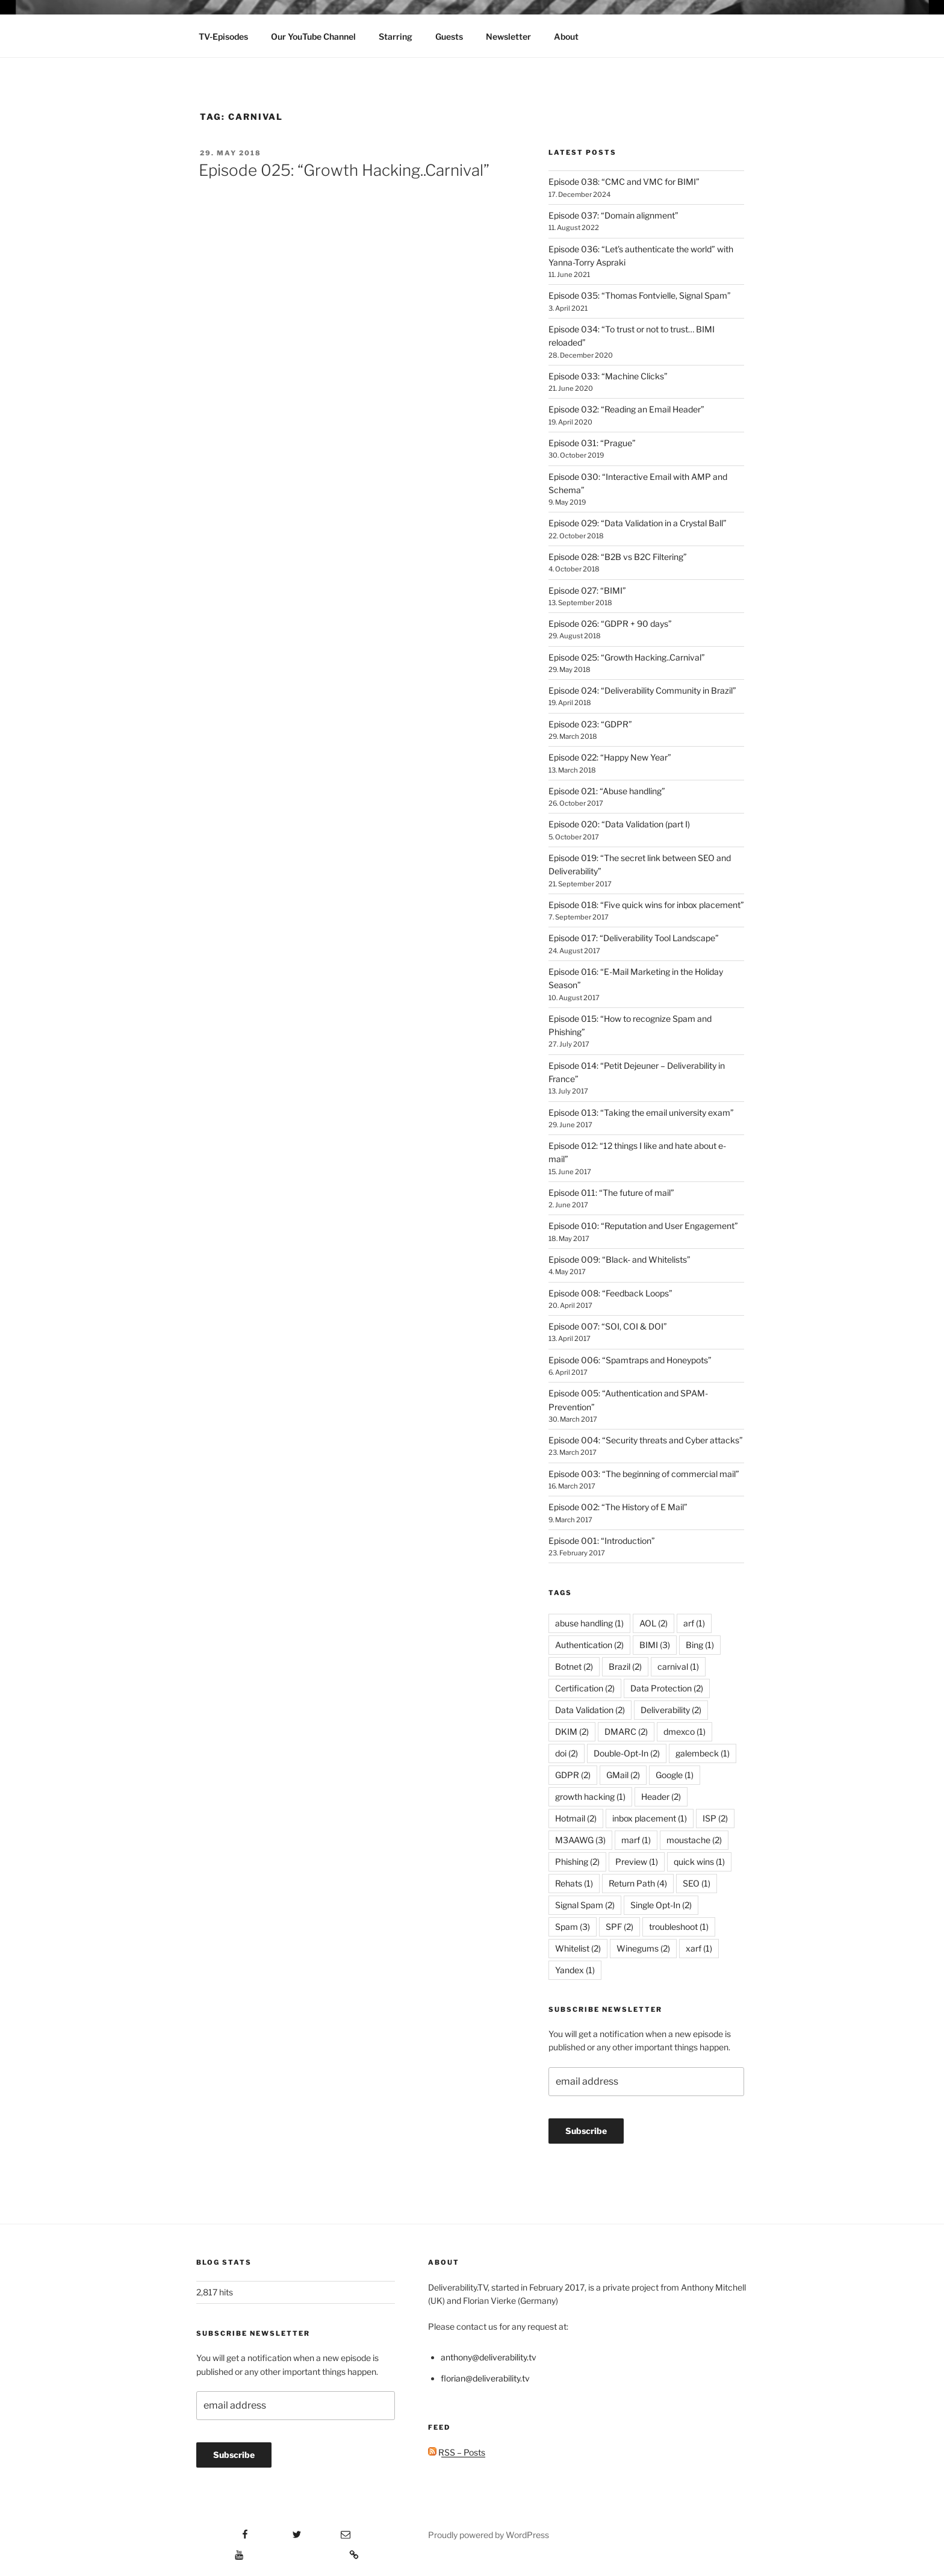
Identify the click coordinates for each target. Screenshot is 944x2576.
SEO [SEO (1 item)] (696, 1883)
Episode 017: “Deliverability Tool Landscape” (633, 938)
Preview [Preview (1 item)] (636, 1861)
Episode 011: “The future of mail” (611, 1192)
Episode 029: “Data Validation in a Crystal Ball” (637, 523)
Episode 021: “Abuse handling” (606, 791)
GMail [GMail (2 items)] (623, 1775)
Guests (449, 36)
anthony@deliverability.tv (488, 2357)
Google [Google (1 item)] (675, 1775)
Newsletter (508, 36)
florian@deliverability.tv (485, 2378)
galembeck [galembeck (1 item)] (702, 1753)
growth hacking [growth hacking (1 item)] (590, 1796)
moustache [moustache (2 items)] (694, 1840)
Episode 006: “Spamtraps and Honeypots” (630, 1360)
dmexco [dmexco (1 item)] (684, 1731)
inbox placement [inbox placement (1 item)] (649, 1818)
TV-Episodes (223, 36)
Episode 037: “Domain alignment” (613, 215)
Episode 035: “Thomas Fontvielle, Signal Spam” (639, 295)
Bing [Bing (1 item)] (700, 1645)
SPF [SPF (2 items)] (619, 1926)
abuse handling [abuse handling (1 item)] (589, 1623)
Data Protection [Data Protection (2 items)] (666, 1688)
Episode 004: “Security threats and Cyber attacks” (645, 1440)
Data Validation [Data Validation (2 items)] (590, 1710)
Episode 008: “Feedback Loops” (610, 1293)
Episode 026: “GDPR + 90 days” (610, 623)
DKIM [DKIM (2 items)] (572, 1731)
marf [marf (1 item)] (636, 1840)
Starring (395, 36)
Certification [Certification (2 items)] (585, 1688)
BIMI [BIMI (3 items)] (654, 1645)
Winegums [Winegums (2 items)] (643, 1948)
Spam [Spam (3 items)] (572, 1926)
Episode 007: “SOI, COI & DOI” (607, 1326)
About (566, 36)
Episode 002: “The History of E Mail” (618, 1507)
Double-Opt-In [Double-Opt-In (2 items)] (627, 1753)
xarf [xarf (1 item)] (699, 1948)
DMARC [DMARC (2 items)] (626, 1731)
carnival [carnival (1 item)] (678, 1666)
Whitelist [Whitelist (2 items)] (578, 1948)
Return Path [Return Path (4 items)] (638, 1883)
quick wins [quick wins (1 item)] (699, 1861)
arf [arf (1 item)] (694, 1623)
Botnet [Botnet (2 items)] (574, 1666)
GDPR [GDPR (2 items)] (573, 1775)
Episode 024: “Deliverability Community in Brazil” (642, 690)
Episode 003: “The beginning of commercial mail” (643, 1474)
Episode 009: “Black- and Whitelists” (619, 1259)
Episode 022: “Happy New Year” (609, 757)
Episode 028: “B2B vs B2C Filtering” (617, 557)
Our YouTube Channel (313, 36)
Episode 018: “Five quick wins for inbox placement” (646, 905)
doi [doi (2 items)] (566, 1753)
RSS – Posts (456, 2452)
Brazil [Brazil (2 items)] (625, 1666)
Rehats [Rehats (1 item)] (574, 1883)
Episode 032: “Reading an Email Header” (626, 409)
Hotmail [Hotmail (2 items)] (576, 1818)
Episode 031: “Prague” (592, 443)
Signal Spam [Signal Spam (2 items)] (585, 1905)
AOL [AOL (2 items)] (653, 1623)
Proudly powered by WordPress (488, 2535)
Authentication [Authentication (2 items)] (589, 1645)
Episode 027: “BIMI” (587, 590)
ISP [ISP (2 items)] (715, 1818)
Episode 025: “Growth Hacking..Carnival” (344, 170)
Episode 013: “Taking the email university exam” (641, 1112)
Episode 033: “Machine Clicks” (608, 376)
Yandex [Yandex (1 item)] (575, 1970)
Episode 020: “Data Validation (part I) (619, 824)
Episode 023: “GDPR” (590, 724)
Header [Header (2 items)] (661, 1796)
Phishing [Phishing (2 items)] (577, 1861)
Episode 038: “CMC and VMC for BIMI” (624, 181)
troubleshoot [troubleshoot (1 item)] (679, 1926)
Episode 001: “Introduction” (601, 1540)
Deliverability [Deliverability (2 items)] (671, 1710)
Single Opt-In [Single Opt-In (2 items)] (661, 1905)
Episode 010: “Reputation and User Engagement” (643, 1226)
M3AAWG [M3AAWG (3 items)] (580, 1840)
